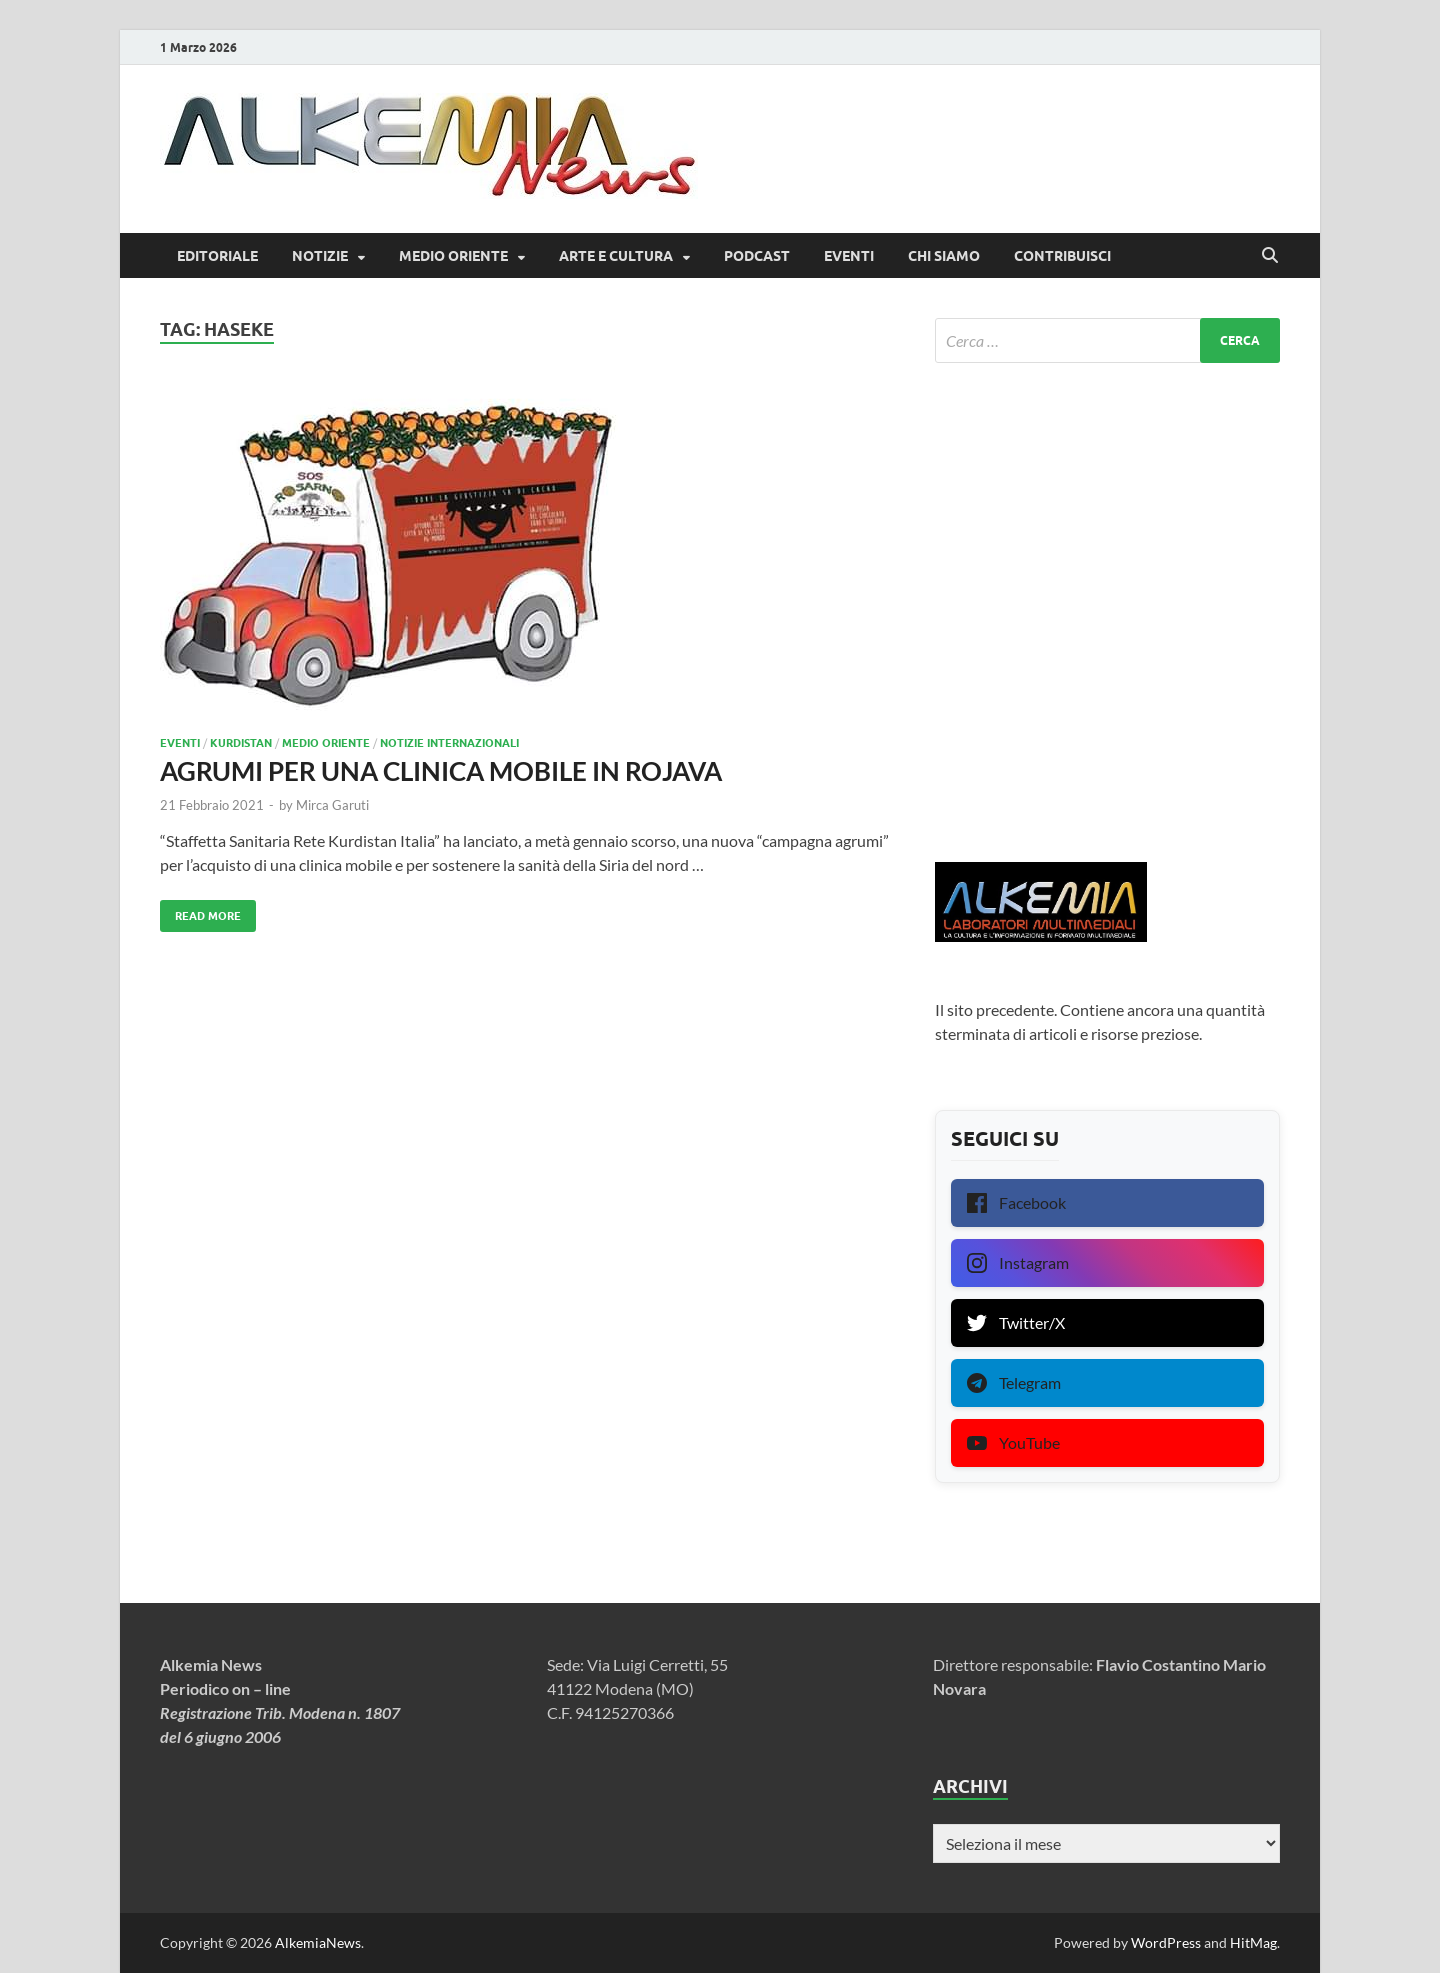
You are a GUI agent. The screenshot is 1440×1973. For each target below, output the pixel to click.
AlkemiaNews (318, 1942)
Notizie (320, 256)
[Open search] (1270, 256)
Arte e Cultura (616, 256)
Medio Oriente (453, 256)
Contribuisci (1062, 256)
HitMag (1253, 1942)
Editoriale (217, 256)
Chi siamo (944, 256)
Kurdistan (241, 743)
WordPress (1166, 1942)
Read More (200, 911)
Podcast (757, 256)
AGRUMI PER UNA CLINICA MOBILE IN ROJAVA (441, 771)
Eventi (849, 256)
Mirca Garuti (332, 805)
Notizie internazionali (449, 743)
